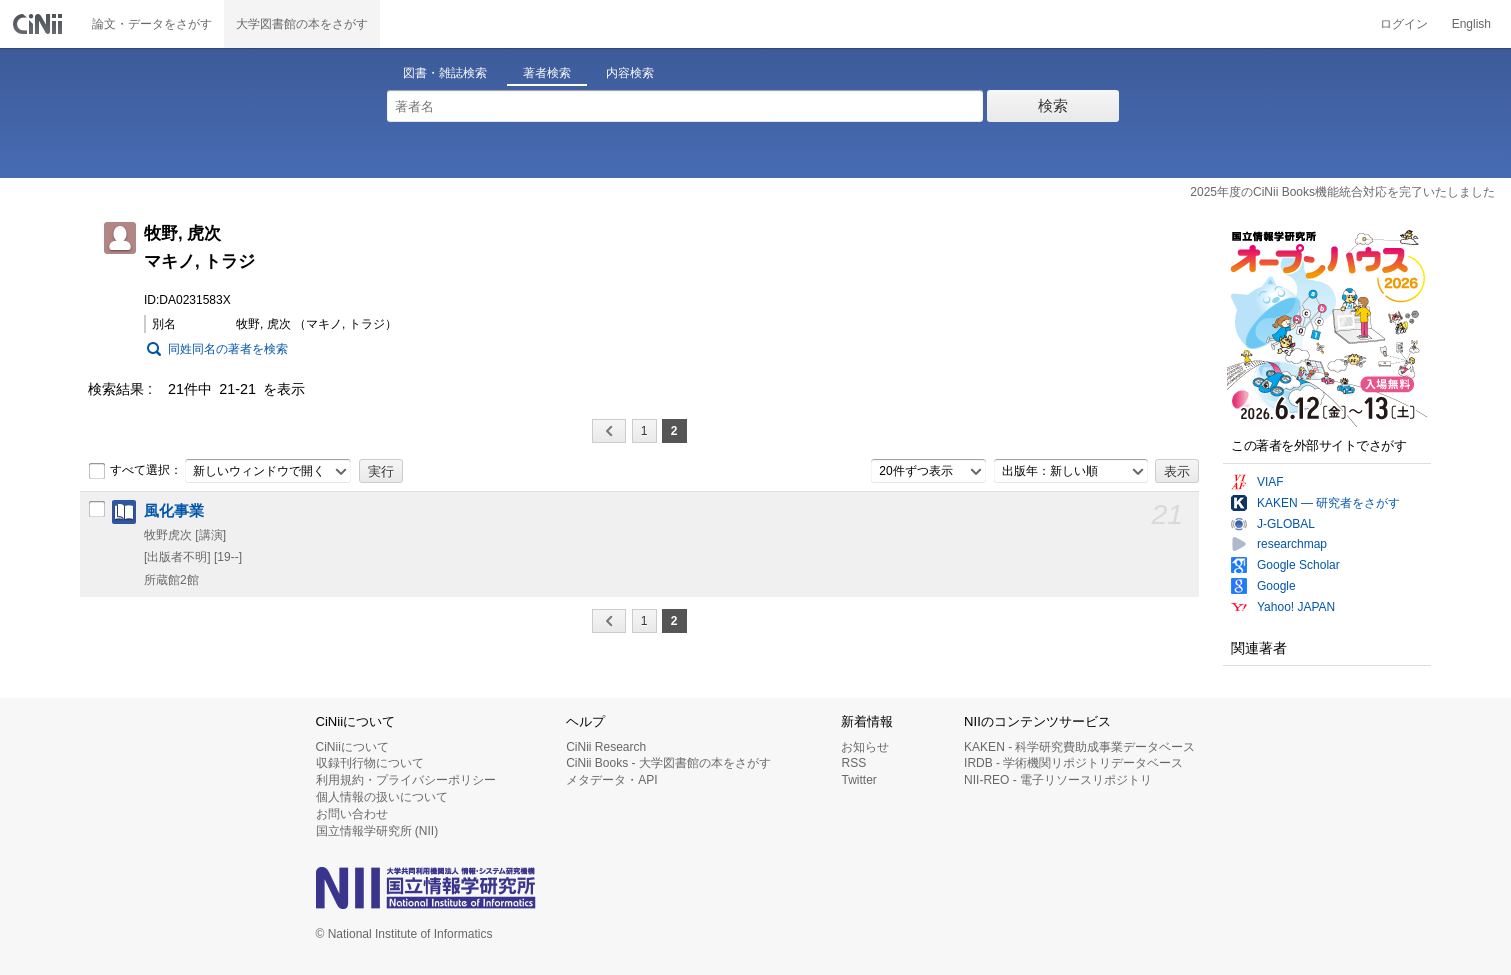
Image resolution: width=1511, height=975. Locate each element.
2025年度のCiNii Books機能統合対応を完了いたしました (1342, 192)
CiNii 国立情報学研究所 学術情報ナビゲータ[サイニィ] (40, 24)
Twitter (858, 780)
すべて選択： (135, 471)
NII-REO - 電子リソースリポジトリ (1058, 780)
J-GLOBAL (1286, 524)
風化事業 (174, 511)
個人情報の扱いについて (382, 797)
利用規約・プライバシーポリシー (406, 780)
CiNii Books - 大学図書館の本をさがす (668, 763)
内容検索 (630, 73)
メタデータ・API (611, 780)
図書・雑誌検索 (445, 73)
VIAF (1270, 482)
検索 (1053, 105)
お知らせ (865, 747)
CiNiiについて (352, 747)
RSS (853, 763)
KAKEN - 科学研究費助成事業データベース (1079, 747)
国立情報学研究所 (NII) (377, 831)
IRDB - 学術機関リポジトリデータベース (1073, 763)
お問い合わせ (352, 814)
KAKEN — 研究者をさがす (1328, 503)
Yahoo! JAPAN (1296, 607)
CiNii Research (606, 747)
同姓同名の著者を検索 (228, 349)
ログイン (1404, 24)
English (1471, 24)
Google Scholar (1298, 565)
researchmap (1292, 544)
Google (1276, 586)
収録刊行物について (370, 763)
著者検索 (547, 73)
